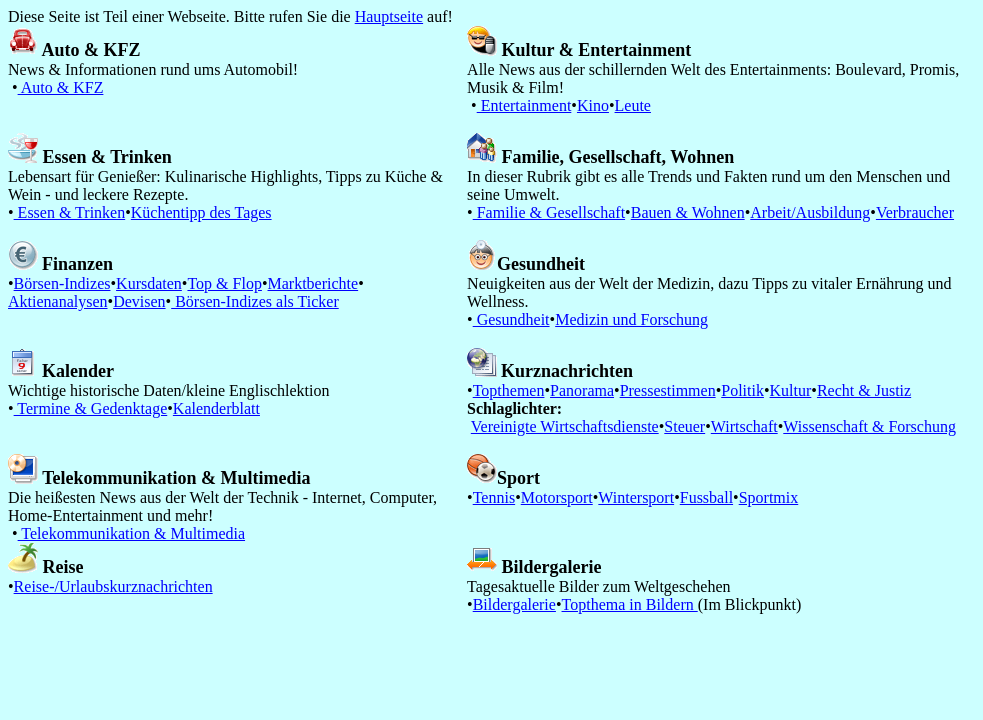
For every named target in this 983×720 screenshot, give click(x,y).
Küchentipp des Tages (201, 212)
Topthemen (509, 390)
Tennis (494, 497)
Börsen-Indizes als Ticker (255, 301)
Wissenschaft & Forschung (869, 426)
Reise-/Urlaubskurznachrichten (113, 586)
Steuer (684, 426)
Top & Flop (224, 283)
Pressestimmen (668, 390)
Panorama (582, 390)
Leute (633, 105)
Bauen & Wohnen (688, 212)
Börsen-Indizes (62, 283)
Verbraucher (915, 212)
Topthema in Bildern (630, 604)
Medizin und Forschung (631, 319)
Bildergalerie (514, 604)
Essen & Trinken (70, 212)
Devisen (139, 301)
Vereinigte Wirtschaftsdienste (565, 426)
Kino (593, 105)
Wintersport (636, 497)
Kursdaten (149, 283)
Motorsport (557, 497)
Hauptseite (389, 16)
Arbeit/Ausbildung (810, 212)
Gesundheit (511, 319)
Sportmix (769, 497)
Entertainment (524, 105)
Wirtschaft (744, 426)
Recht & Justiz (864, 390)
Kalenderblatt (216, 408)
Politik (742, 390)
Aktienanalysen (58, 301)
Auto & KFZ (61, 87)
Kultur (791, 390)
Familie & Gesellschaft (549, 212)
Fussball (706, 497)
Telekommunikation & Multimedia (131, 533)
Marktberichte (313, 283)
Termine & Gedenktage (91, 408)
